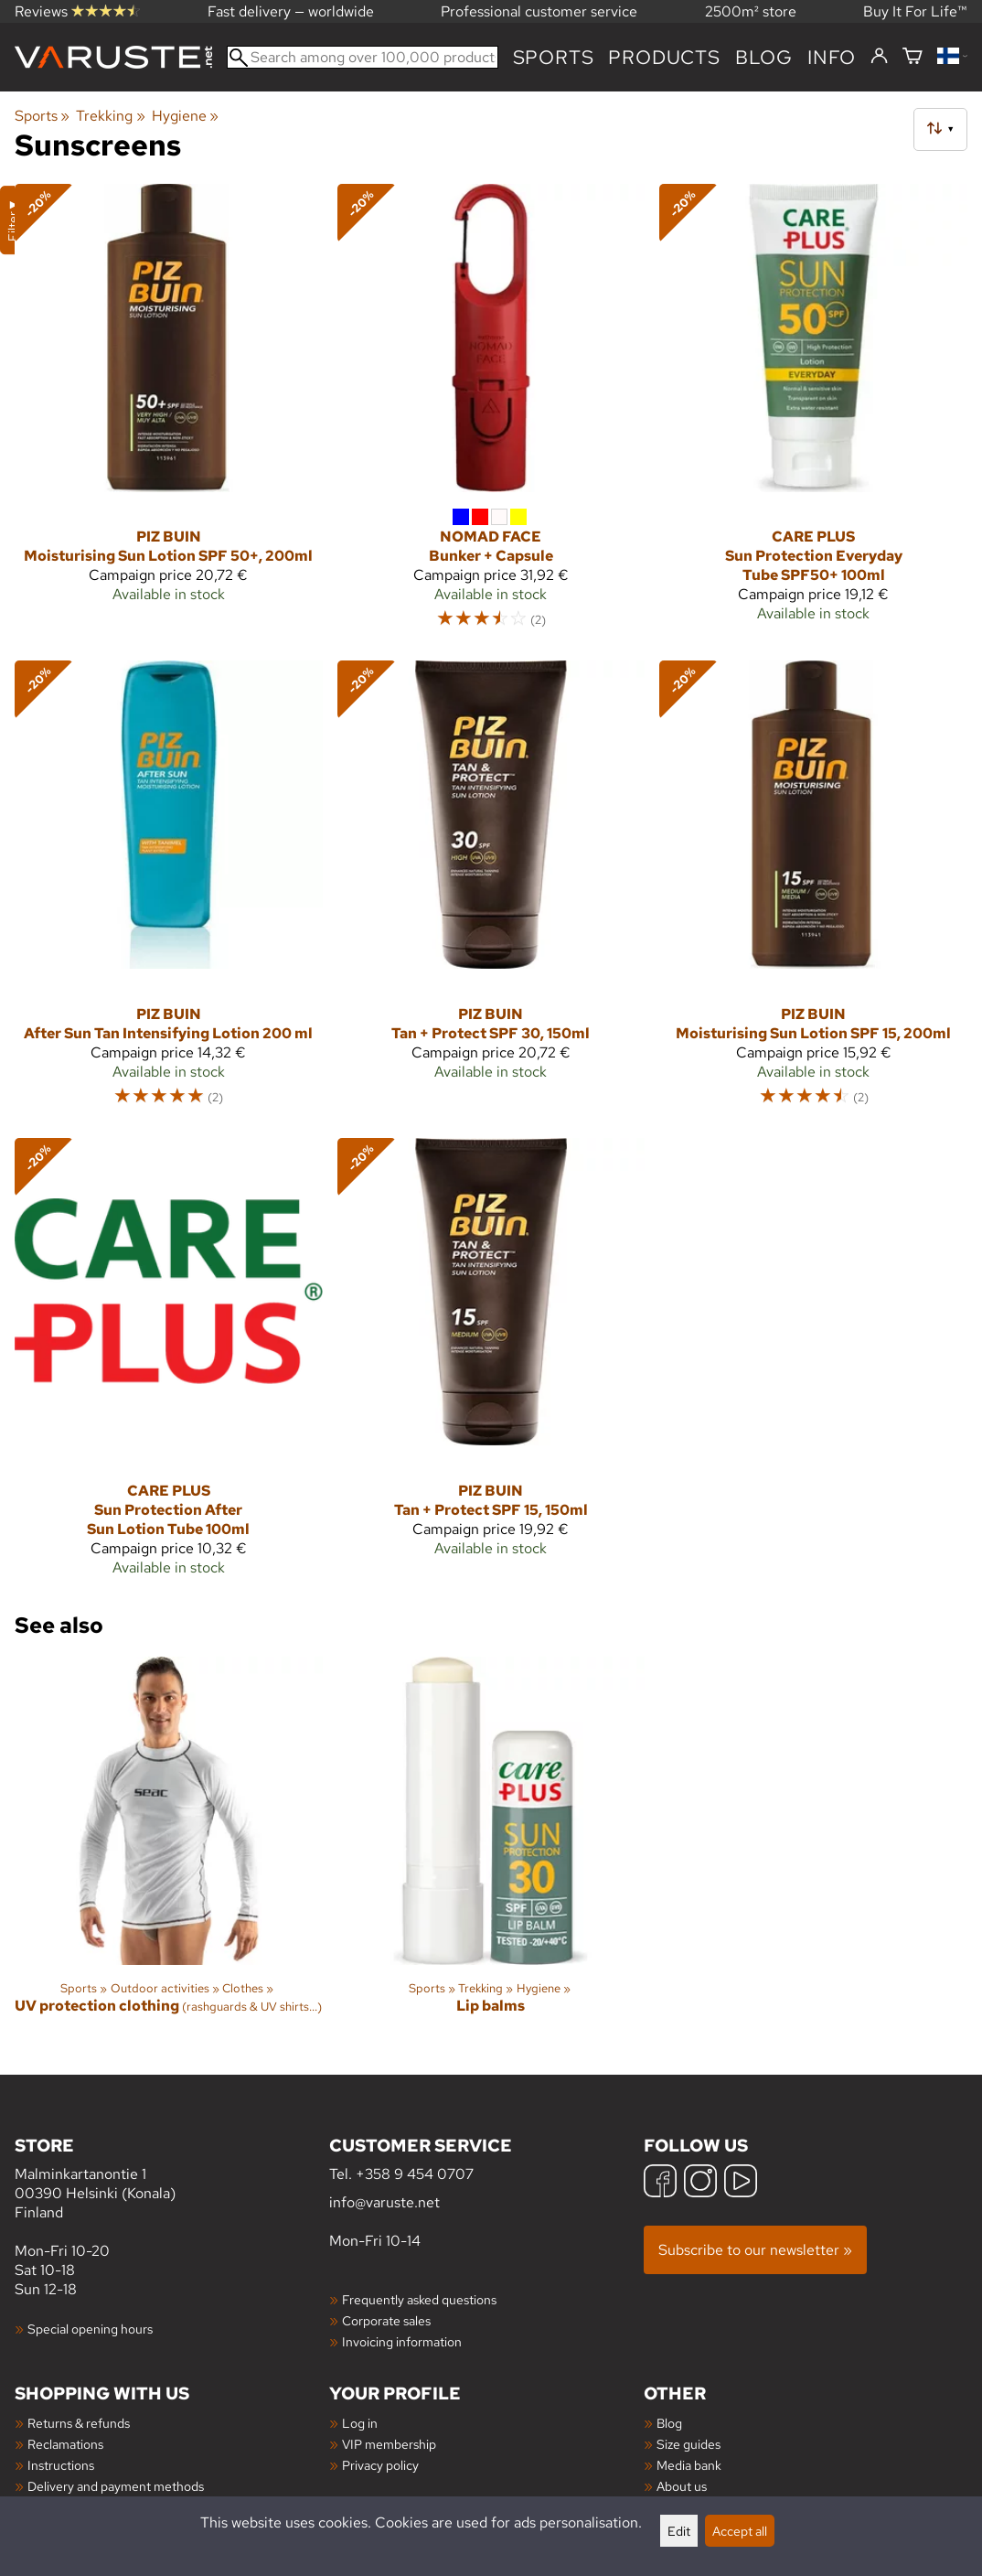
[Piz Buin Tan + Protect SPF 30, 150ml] (491, 891)
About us (681, 2486)
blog (764, 57)
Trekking (110, 115)
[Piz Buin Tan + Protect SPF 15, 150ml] (491, 1365)
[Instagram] (700, 2183)
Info (831, 57)
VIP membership (389, 2444)
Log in (360, 2422)
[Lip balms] (491, 1851)
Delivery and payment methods (115, 2486)
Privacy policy (380, 2465)
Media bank (688, 2465)
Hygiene (185, 115)
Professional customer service (539, 11)
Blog (669, 2422)
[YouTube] (740, 2183)
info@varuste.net (384, 2202)
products (664, 57)
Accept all (739, 2530)
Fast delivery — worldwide (291, 11)
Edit (678, 2530)
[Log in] (879, 57)
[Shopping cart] (912, 57)
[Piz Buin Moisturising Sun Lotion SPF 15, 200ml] (813, 891)
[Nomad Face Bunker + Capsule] (491, 415)
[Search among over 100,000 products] (362, 57)
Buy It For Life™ (915, 11)
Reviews (77, 11)
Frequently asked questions (419, 2299)
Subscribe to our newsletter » (755, 2249)
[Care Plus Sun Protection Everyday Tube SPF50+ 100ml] (813, 415)
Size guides (688, 2444)
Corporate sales (386, 2320)
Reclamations (65, 2444)
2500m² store (750, 11)
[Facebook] (660, 2183)
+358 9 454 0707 (415, 2174)
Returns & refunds (78, 2422)
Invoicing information (402, 2341)
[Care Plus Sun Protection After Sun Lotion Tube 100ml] (169, 1365)
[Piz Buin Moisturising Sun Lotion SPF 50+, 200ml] (169, 415)
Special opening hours (90, 2328)
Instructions (60, 2465)
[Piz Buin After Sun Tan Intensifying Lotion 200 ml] (169, 891)
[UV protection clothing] (169, 1851)
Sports (553, 57)
